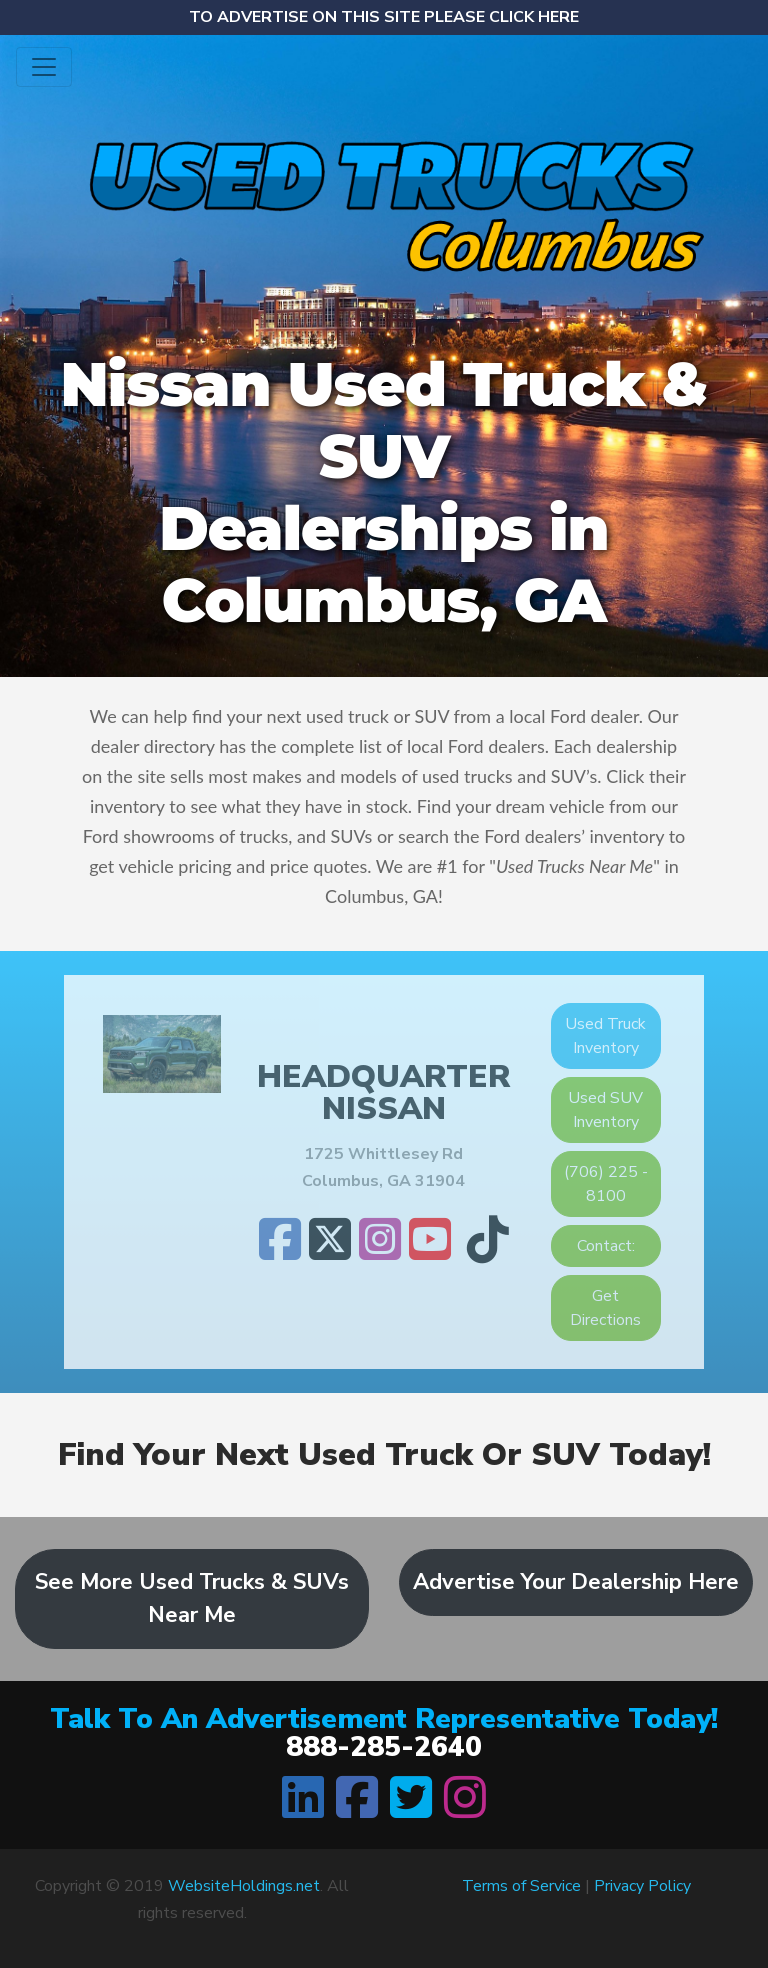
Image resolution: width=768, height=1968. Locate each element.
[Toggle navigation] (44, 67)
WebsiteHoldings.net (244, 1886)
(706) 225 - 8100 (606, 1184)
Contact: (606, 1246)
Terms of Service (521, 1886)
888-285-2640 (384, 1747)
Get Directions (605, 1308)
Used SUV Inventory (605, 1110)
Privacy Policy (642, 1886)
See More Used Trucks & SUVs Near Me (192, 1598)
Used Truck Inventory (605, 1036)
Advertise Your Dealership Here (576, 1582)
